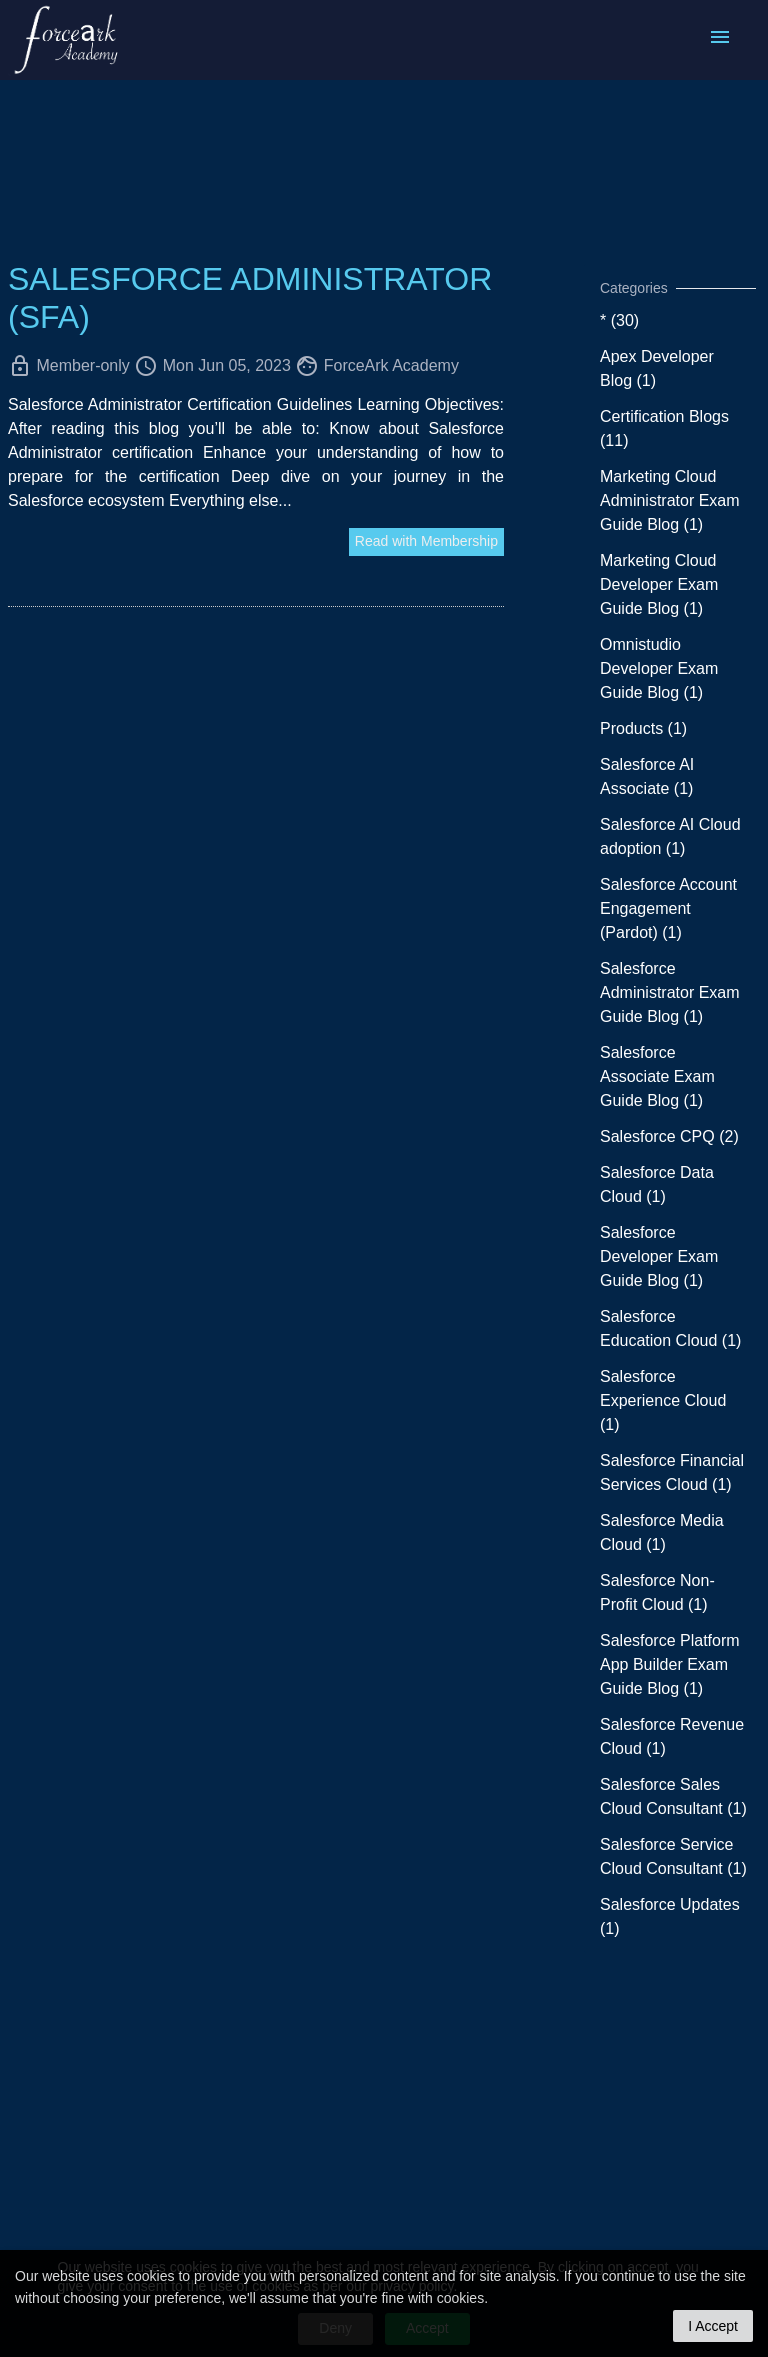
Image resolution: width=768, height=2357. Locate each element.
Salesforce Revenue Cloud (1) (672, 1736)
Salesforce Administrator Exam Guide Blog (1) (670, 992)
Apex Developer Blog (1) (657, 368)
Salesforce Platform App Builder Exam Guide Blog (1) (670, 1664)
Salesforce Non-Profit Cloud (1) (657, 1592)
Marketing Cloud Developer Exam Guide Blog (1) (659, 584)
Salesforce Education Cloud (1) (670, 1328)
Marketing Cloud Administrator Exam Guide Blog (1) (670, 500)
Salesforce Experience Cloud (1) (663, 1400)
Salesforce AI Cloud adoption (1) (670, 836)
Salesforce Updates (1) (670, 1916)
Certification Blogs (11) (664, 428)
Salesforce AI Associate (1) (647, 776)
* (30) (619, 320)
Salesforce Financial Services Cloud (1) (672, 1472)
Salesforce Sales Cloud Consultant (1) (673, 1796)
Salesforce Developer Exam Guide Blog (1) (659, 1256)
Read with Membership (426, 541)
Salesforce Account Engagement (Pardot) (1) (668, 908)
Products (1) (643, 728)
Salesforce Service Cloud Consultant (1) (673, 1856)
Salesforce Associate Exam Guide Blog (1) (657, 1076)
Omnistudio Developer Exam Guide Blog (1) (659, 668)
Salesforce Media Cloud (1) (662, 1532)
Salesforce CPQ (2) (669, 1136)
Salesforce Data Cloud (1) (657, 1184)
